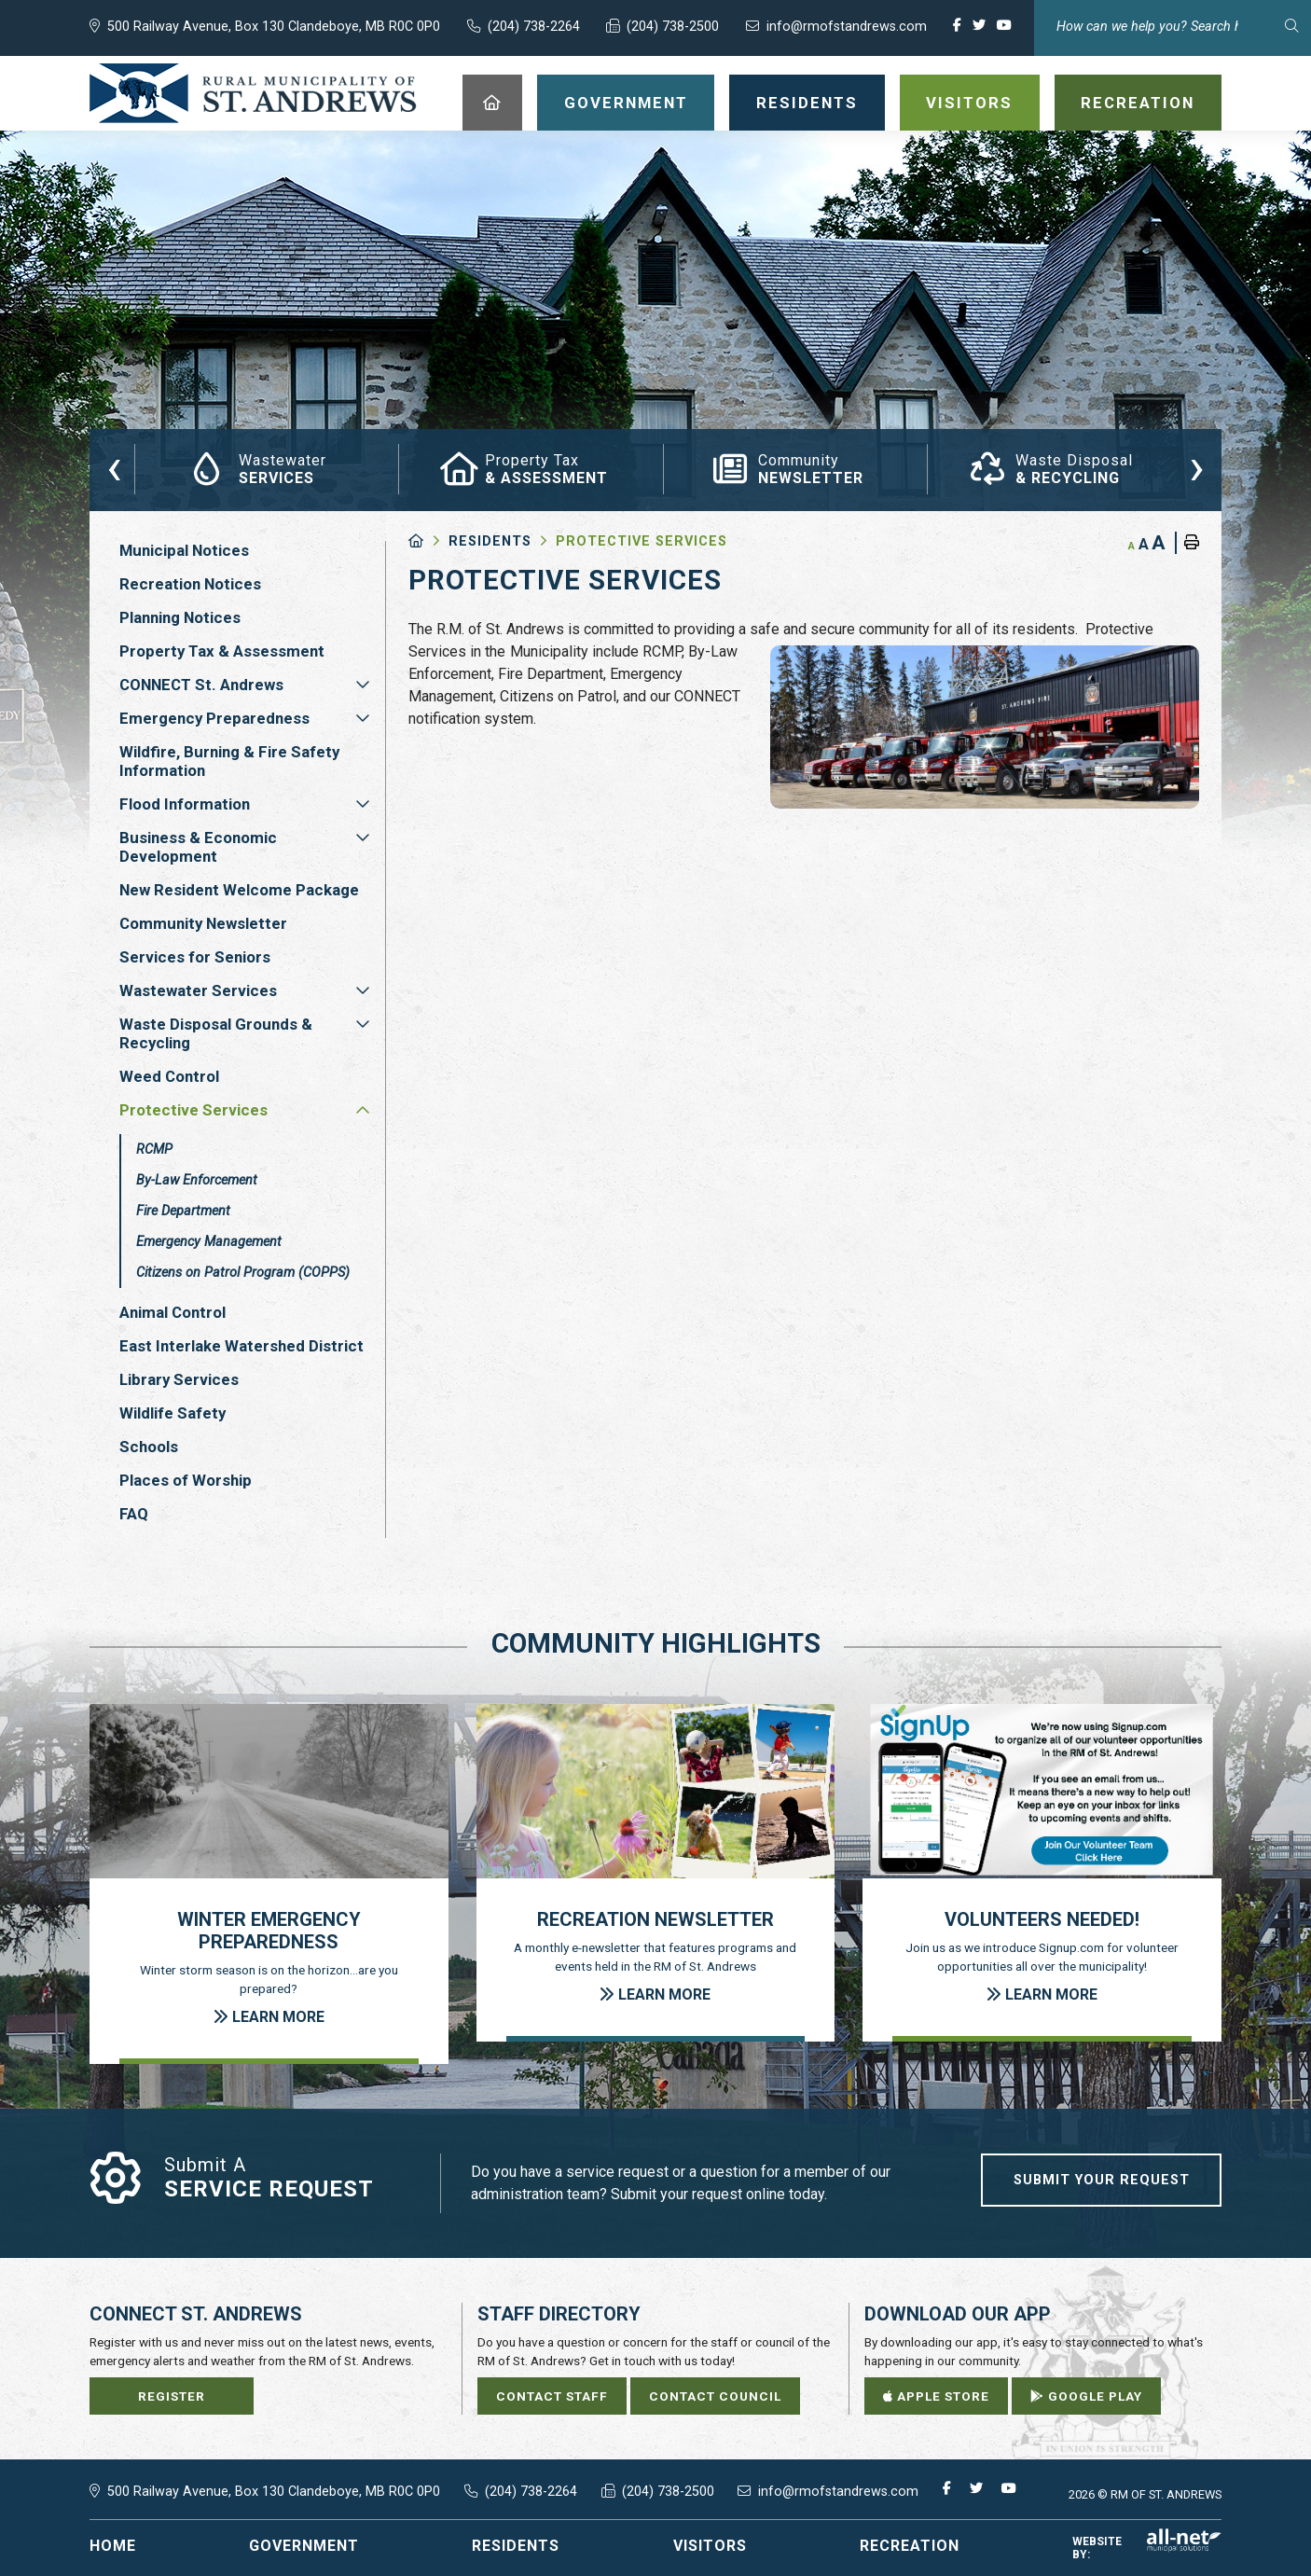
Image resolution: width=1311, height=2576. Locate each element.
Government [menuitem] (626, 102)
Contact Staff (552, 2396)
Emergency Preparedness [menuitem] (214, 718)
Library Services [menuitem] (179, 1379)
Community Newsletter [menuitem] (203, 923)
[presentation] (114, 466)
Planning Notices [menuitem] (180, 617)
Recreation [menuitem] (1137, 102)
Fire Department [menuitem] (183, 1211)
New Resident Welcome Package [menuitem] (239, 889)
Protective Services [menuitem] (193, 1110)
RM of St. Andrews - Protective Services (253, 93)
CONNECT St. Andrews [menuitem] (201, 684)
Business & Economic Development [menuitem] (198, 847)
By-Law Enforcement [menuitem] (196, 1180)
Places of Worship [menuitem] (185, 1480)
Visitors (710, 2546)
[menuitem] (492, 103)
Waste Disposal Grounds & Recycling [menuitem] (215, 1033)
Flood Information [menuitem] (184, 804)
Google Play (1086, 2396)
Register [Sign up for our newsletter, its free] (171, 2396)
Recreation (909, 2546)
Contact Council (715, 2396)
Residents (489, 541)
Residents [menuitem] (807, 102)
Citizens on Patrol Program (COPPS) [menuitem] (243, 1273)
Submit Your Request (1102, 2180)
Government (304, 2546)
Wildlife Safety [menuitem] (172, 1413)
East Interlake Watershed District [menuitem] (241, 1345)
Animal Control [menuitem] (172, 1312)
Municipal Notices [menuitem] (184, 550)
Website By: (1146, 2548)
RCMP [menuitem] (154, 1149)
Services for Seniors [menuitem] (194, 957)
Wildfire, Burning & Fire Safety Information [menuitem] (229, 761)
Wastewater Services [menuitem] (198, 990)
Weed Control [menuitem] (169, 1076)
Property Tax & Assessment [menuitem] (221, 651)
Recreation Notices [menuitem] (190, 584)
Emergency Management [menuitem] (209, 1242)
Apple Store (936, 2396)
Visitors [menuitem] (969, 102)
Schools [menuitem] (148, 1446)
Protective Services (641, 541)
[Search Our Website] (1172, 26)
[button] (362, 684)
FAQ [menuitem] (133, 1513)
